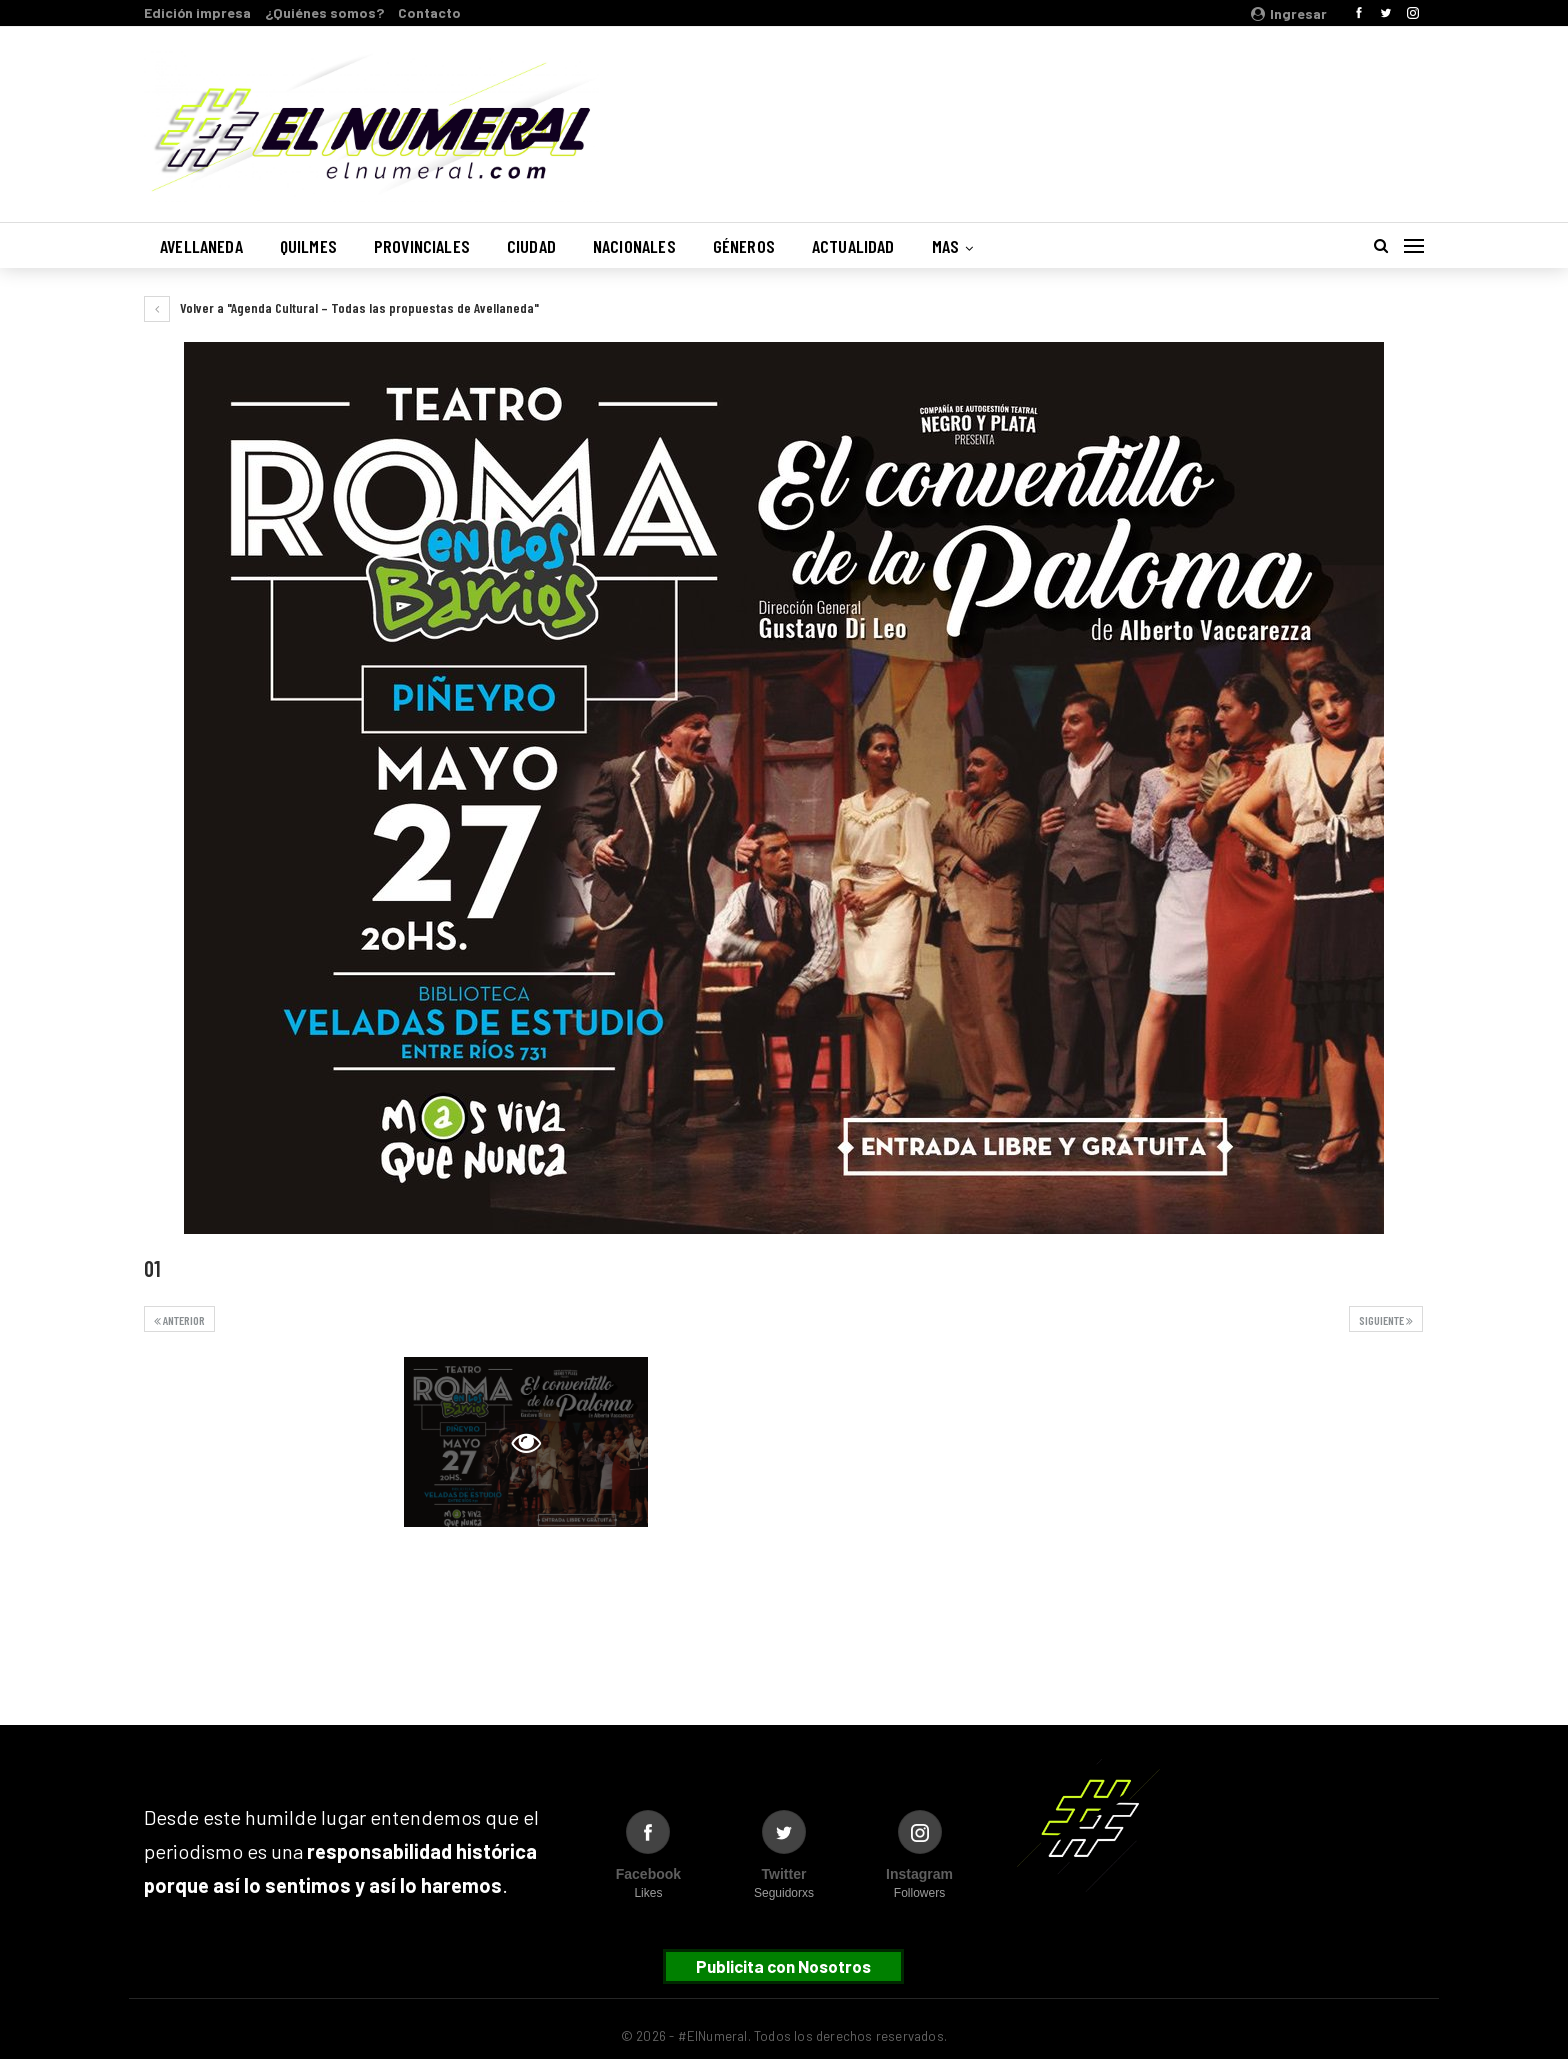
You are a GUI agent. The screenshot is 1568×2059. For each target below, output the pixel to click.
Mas (946, 246)
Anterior (179, 1320)
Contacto (429, 12)
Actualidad (853, 246)
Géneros (744, 246)
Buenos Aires (1168, 113)
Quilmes (308, 246)
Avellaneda (201, 246)
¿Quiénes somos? (324, 12)
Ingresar (1289, 13)
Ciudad (531, 246)
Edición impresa (197, 12)
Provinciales (422, 246)
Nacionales (634, 246)
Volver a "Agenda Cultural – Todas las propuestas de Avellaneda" (341, 307)
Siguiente (1386, 1320)
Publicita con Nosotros (783, 1966)
